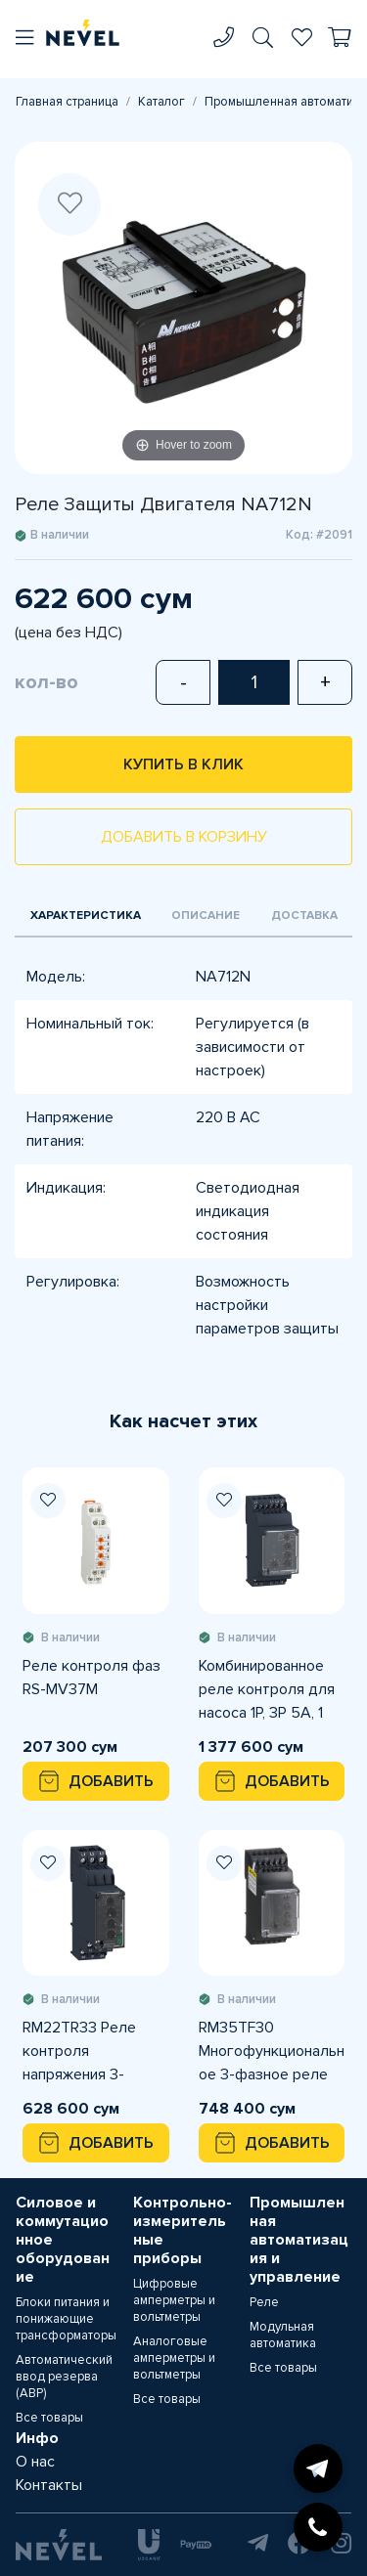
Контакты (49, 2485)
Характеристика (85, 915)
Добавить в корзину (184, 837)
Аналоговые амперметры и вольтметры (174, 2358)
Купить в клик (183, 764)
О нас (35, 2461)
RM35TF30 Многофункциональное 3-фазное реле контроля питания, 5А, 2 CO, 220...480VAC (271, 2052)
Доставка (304, 915)
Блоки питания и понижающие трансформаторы (66, 2318)
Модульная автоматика (283, 2335)
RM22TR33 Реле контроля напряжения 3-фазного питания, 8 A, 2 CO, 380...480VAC (90, 2052)
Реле (264, 2302)
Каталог (161, 101)
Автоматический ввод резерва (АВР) (64, 2376)
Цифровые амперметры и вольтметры (174, 2300)
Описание (205, 915)
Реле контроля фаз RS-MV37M (92, 1677)
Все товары (49, 2417)
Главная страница (67, 101)
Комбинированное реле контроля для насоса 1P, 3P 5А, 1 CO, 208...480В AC (267, 1690)
